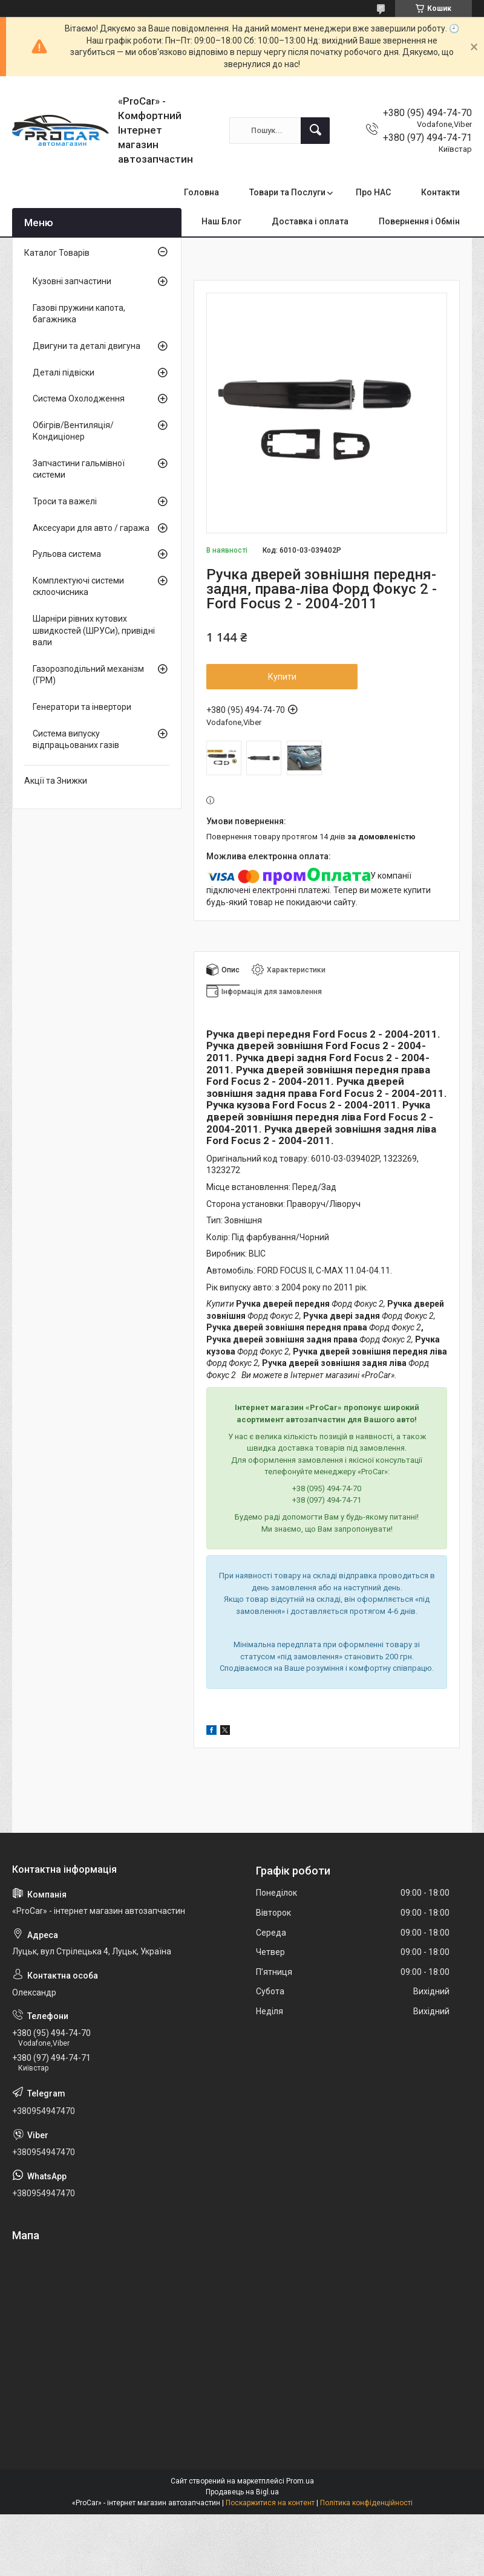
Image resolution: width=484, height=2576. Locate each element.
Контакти (440, 192)
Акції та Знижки (55, 780)
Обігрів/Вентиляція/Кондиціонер (73, 431)
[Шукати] (315, 130)
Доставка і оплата (310, 221)
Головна (201, 192)
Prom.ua (300, 2481)
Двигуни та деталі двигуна (86, 346)
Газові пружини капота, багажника (79, 314)
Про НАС (373, 192)
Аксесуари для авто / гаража (91, 528)
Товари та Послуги (287, 192)
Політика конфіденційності (366, 2503)
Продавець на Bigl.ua (242, 2492)
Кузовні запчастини (72, 281)
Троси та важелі (65, 501)
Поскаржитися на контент (270, 2503)
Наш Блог (221, 221)
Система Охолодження (79, 398)
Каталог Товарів (57, 253)
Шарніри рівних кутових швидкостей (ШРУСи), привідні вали (94, 630)
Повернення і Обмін (419, 221)
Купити (282, 676)
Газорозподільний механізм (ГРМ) (88, 675)
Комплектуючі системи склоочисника (78, 586)
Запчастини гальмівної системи (79, 469)
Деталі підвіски (63, 372)
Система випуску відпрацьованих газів (76, 739)
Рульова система (67, 554)
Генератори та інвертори (82, 707)
